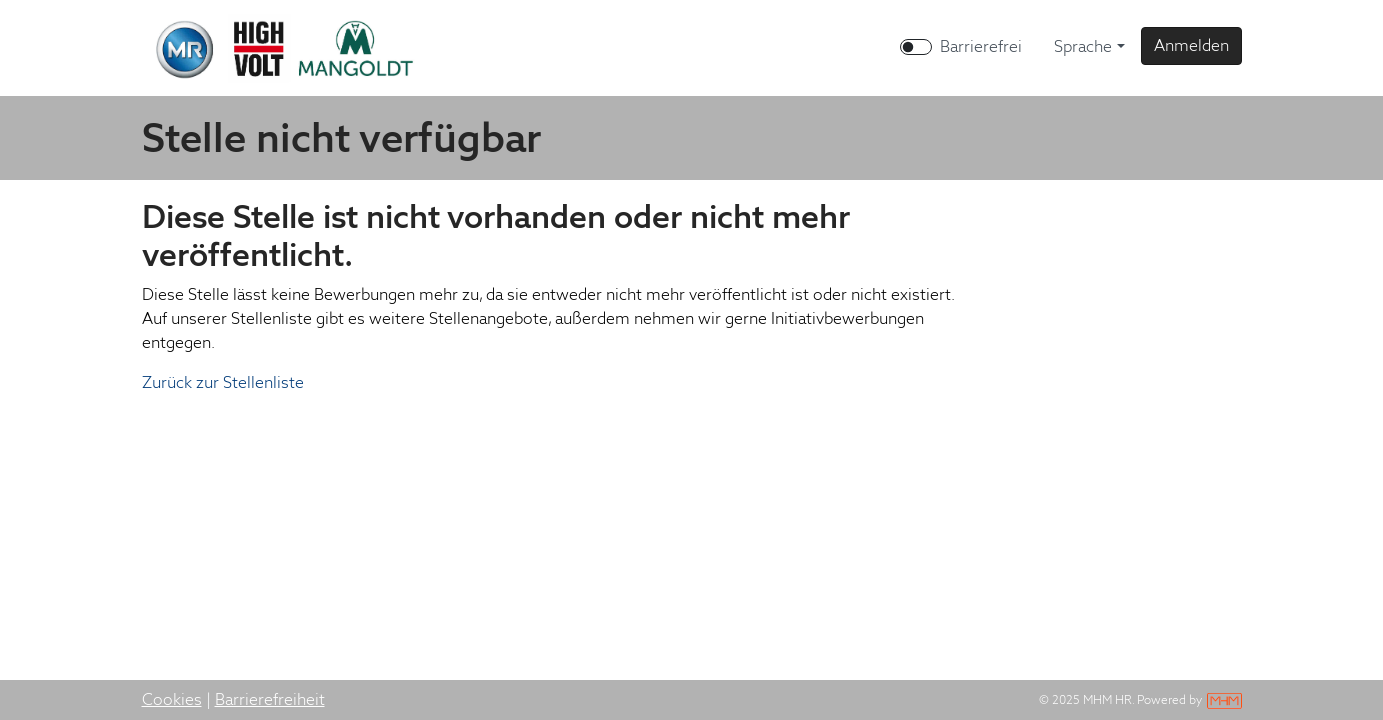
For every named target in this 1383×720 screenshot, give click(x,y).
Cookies (172, 699)
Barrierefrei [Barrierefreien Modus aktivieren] (981, 46)
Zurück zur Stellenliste (223, 382)
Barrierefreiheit (270, 699)
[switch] (916, 47)
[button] (1191, 46)
